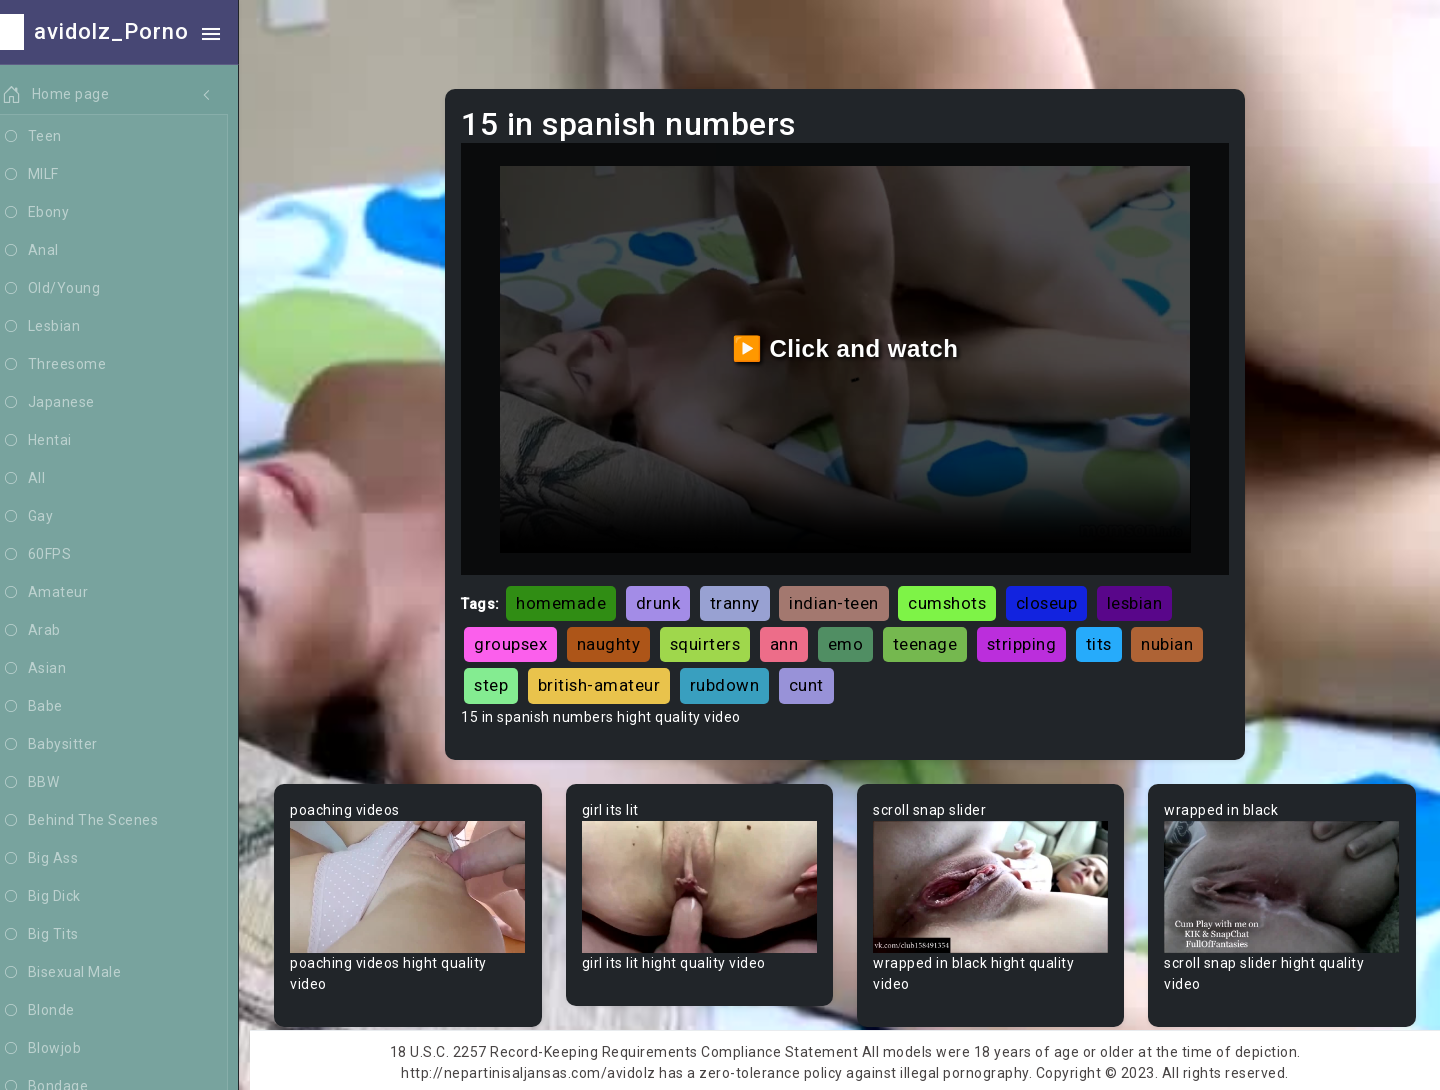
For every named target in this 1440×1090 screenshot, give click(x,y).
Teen (54, 137)
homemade (570, 599)
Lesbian (63, 327)
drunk (666, 599)
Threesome (76, 365)
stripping (1030, 640)
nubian (1176, 640)
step (500, 681)
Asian (56, 669)
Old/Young (73, 289)
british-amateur (607, 681)
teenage (933, 640)
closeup (1055, 599)
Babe (55, 707)
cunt (814, 681)
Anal (53, 251)
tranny (743, 599)
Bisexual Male (84, 973)
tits (1107, 640)
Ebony (58, 213)
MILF (53, 175)
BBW (53, 783)
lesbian (1143, 599)
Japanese (71, 403)
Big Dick (64, 897)
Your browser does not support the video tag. (416, 882)
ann (792, 640)
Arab (54, 631)
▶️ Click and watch (850, 346)
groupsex (519, 640)
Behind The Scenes (102, 821)
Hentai (59, 441)
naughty (617, 640)
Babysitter (72, 745)
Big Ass (62, 859)
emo (854, 640)
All (46, 479)
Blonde (61, 1011)
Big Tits (63, 935)
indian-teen (843, 599)
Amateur (67, 593)
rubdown (733, 681)
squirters (713, 640)
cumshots (956, 599)
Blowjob (64, 1049)
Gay (50, 517)
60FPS (59, 555)
